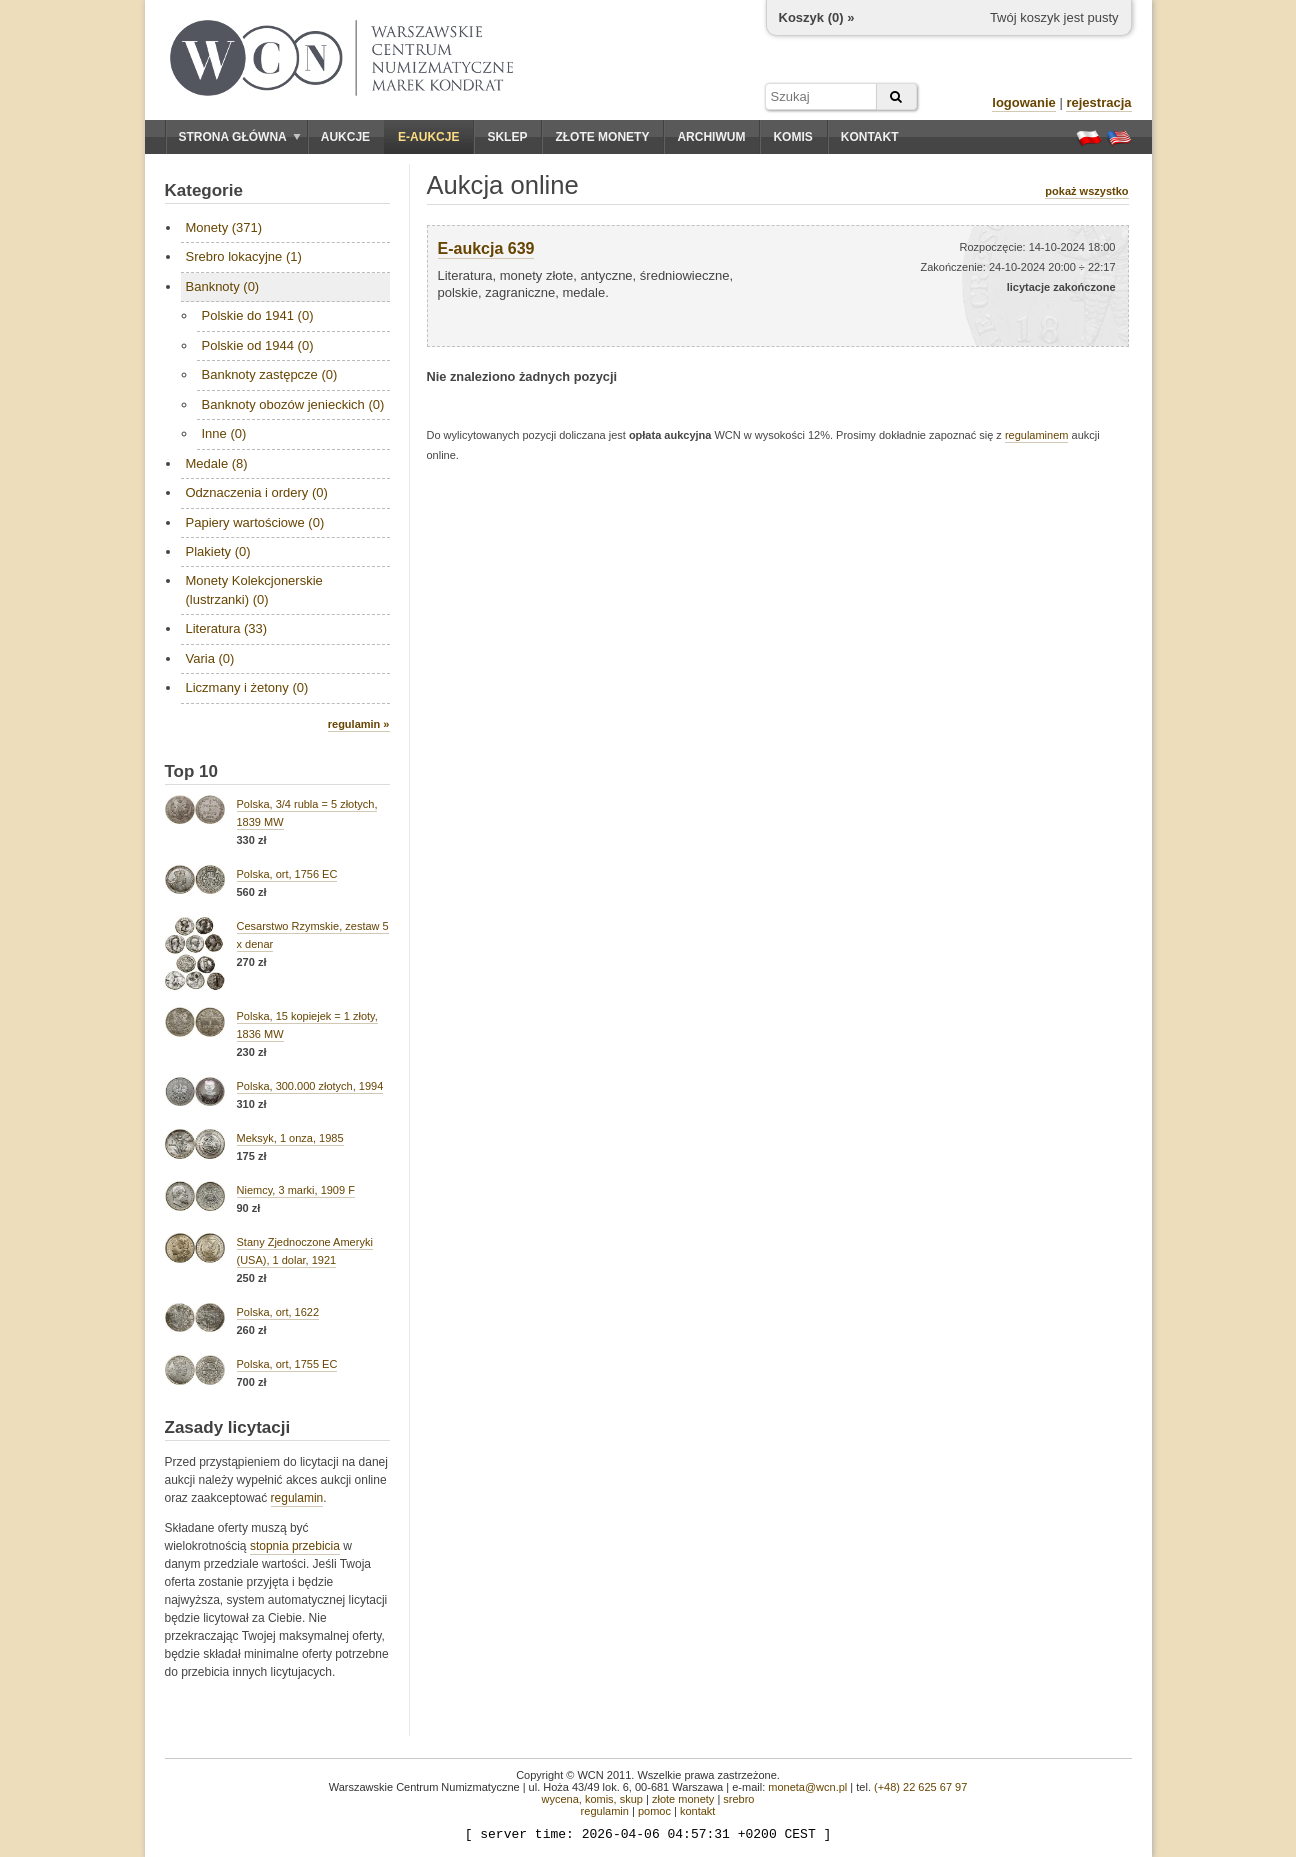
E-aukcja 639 (486, 248)
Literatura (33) (227, 628)
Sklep (507, 137)
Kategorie (204, 190)
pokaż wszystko (1086, 191)
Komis (792, 137)
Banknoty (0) (223, 286)
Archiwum (711, 137)
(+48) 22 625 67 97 (920, 1787)
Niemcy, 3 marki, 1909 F (296, 1190)
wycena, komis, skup (591, 1799)
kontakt (697, 1811)
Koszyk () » (817, 17)
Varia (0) (210, 658)
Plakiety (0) (218, 551)
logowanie (1024, 102)
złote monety (683, 1799)
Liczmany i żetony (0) (247, 687)
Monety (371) (224, 227)
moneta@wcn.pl (807, 1787)
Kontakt (870, 137)
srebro (738, 1799)
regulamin (297, 1498)
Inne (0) (224, 433)
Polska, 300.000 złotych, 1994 (310, 1086)
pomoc (654, 1811)
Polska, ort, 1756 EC (287, 874)
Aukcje (345, 137)
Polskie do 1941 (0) (258, 315)
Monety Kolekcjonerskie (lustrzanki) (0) (254, 589)
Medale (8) (217, 463)
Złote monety (602, 137)
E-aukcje (428, 137)
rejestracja (1098, 102)
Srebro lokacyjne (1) (244, 256)
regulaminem (1037, 435)
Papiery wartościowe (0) (255, 522)
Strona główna (240, 137)
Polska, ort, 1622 (278, 1312)
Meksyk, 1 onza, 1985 (290, 1138)
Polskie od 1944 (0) (258, 345)
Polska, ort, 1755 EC (287, 1364)
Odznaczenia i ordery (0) (257, 492)
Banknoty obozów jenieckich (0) (293, 404)
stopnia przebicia (295, 1546)
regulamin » (359, 724)
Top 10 (192, 771)
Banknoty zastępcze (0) (270, 374)
